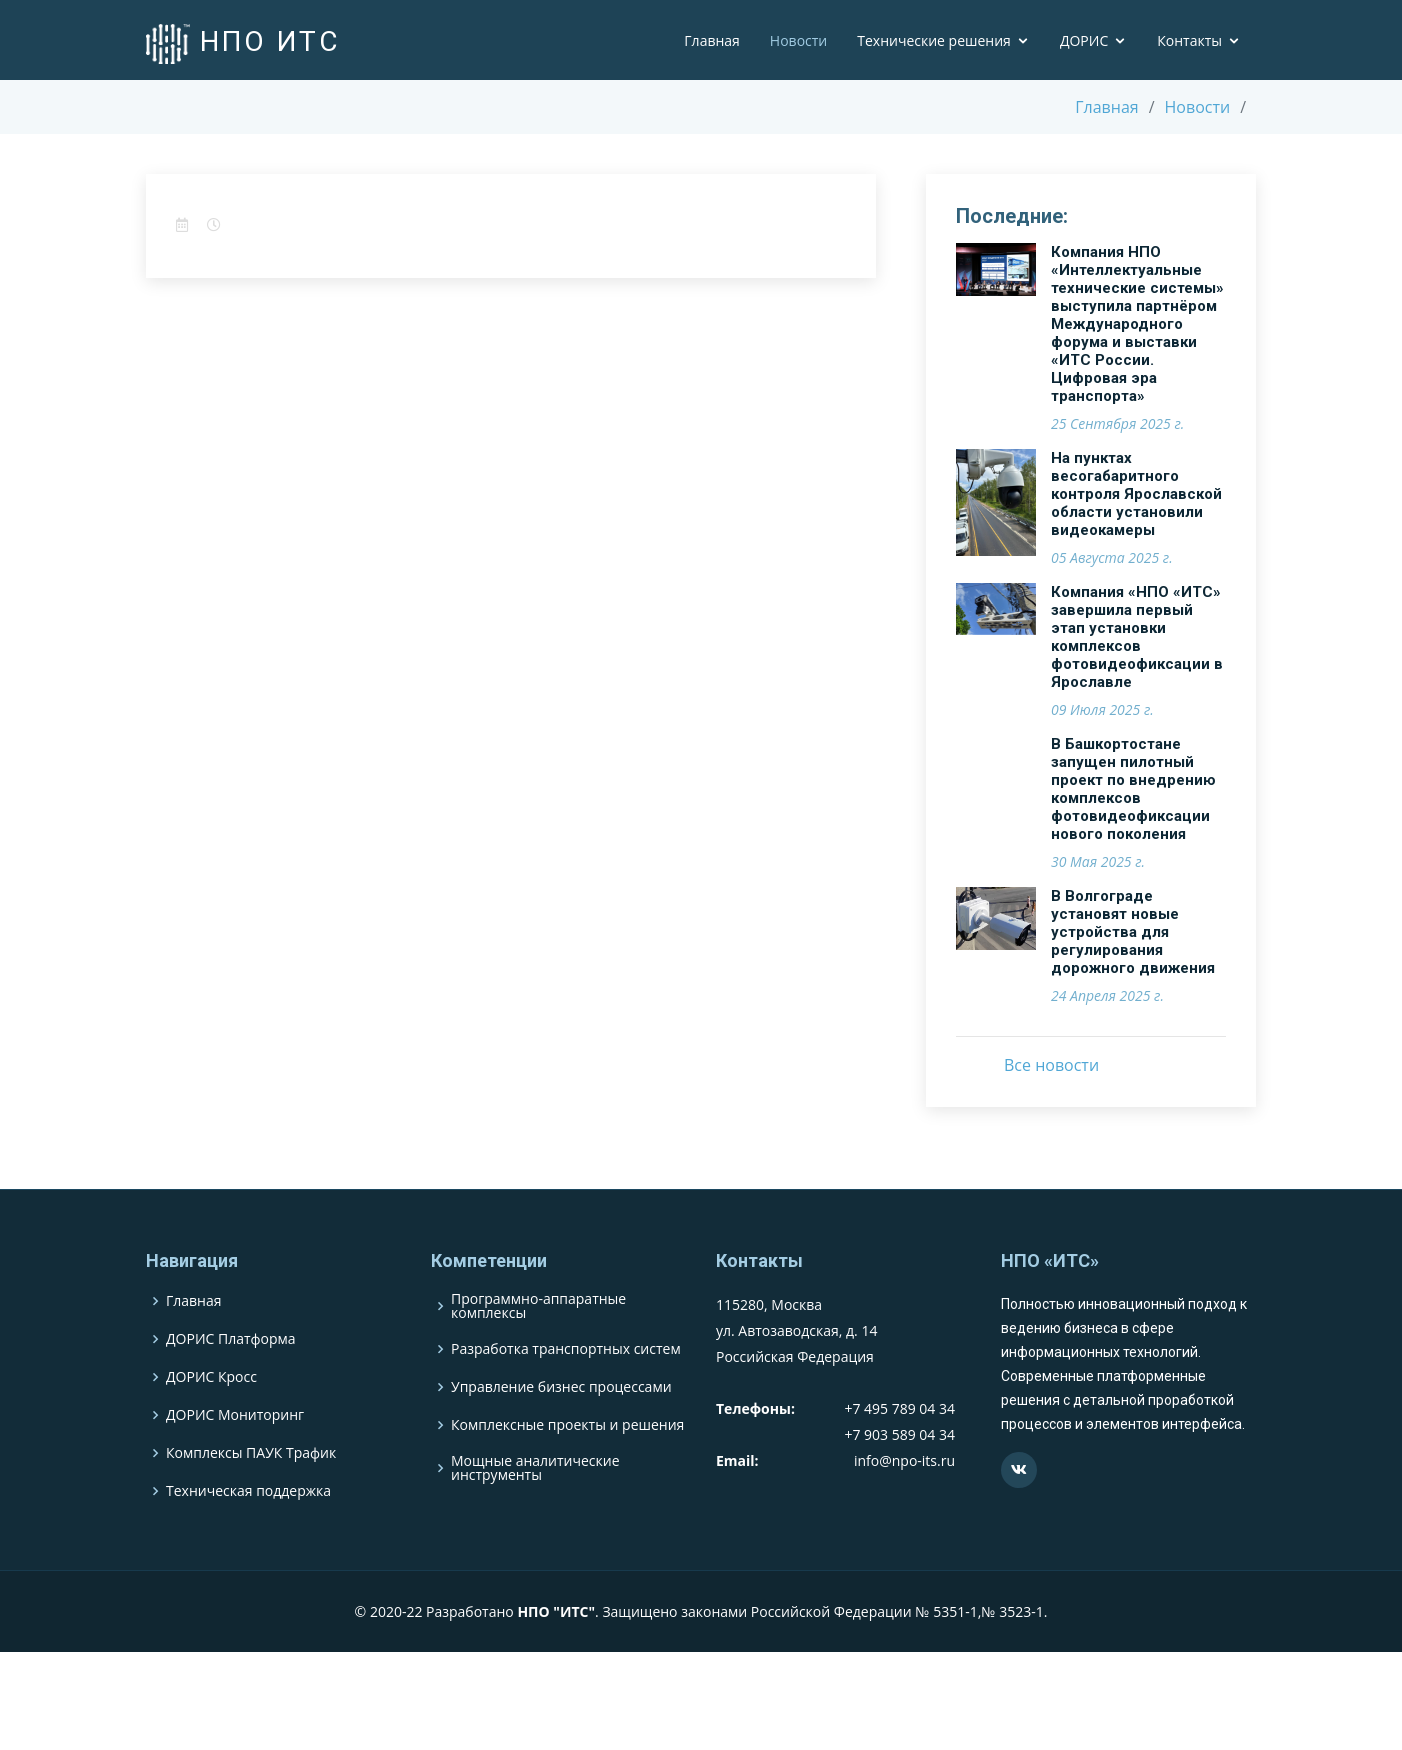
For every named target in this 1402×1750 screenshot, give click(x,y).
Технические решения (934, 40)
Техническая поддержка (248, 1533)
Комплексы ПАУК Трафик (251, 1495)
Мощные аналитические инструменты (535, 1510)
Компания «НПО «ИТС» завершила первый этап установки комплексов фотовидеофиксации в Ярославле (1137, 637)
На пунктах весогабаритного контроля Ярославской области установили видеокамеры (1136, 494)
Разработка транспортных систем (566, 1391)
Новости (798, 40)
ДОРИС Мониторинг (235, 1457)
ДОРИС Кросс (211, 1419)
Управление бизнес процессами (561, 1429)
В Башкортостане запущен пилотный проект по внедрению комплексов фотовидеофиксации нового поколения (1133, 789)
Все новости (1051, 1065)
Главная (712, 40)
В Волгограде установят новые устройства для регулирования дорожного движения (1133, 932)
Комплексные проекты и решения (567, 1467)
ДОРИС (1084, 40)
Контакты (1189, 40)
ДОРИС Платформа (231, 1381)
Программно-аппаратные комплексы (538, 1348)
